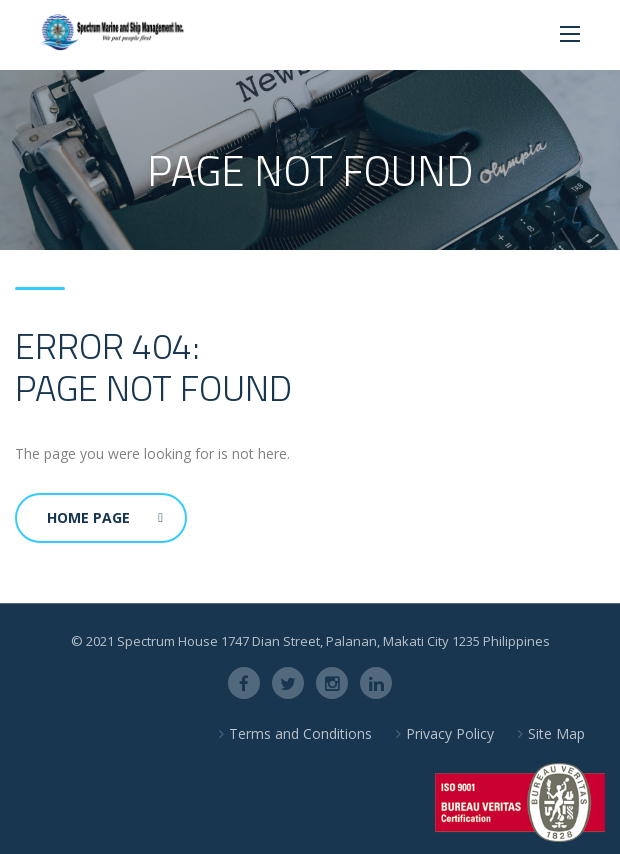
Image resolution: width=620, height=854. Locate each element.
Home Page (105, 517)
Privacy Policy (450, 733)
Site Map (556, 733)
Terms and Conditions (300, 733)
